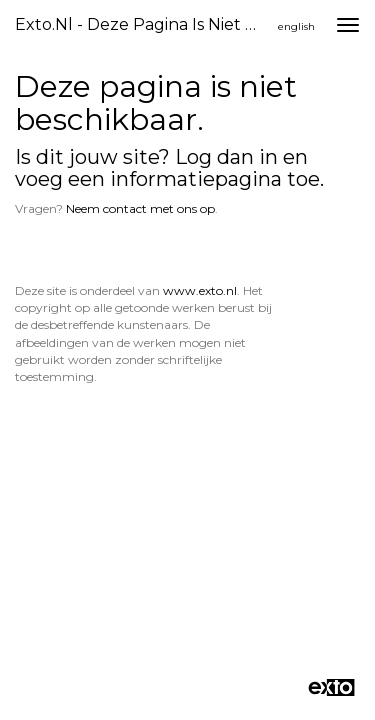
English (296, 26)
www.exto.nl (200, 290)
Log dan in (226, 157)
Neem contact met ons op (140, 208)
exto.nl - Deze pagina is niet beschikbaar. (143, 24)
